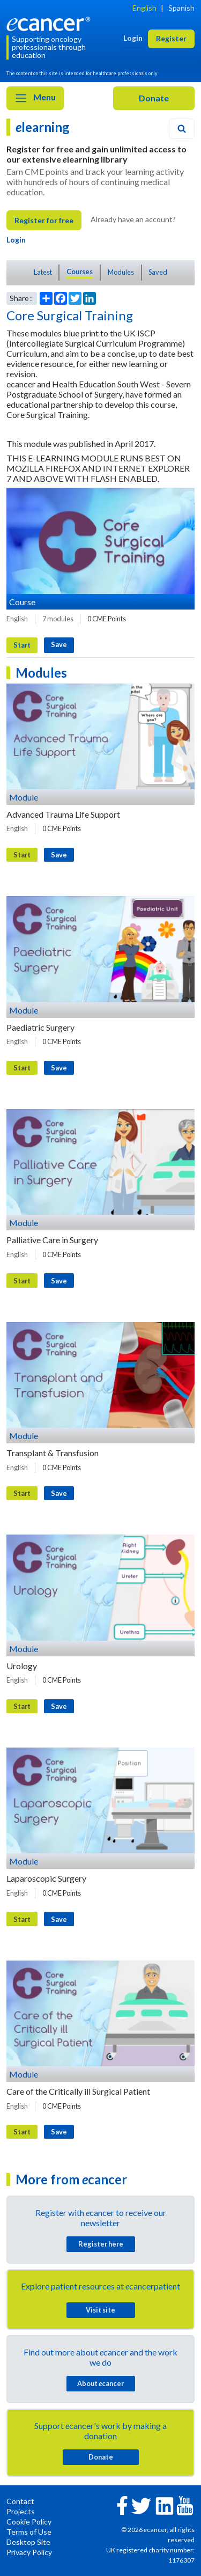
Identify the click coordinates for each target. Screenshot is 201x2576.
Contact (20, 2501)
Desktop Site (28, 2541)
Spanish (181, 7)
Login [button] (133, 37)
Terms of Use (28, 2531)
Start (22, 645)
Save (59, 644)
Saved (157, 272)
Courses (79, 271)
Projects (20, 2511)
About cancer (100, 2383)
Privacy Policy (29, 2552)
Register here (100, 2244)
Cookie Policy (28, 2521)
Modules (121, 272)
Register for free (43, 220)
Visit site (100, 2310)
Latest (43, 272)
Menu (35, 98)
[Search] (182, 129)
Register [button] (171, 38)
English (144, 7)
